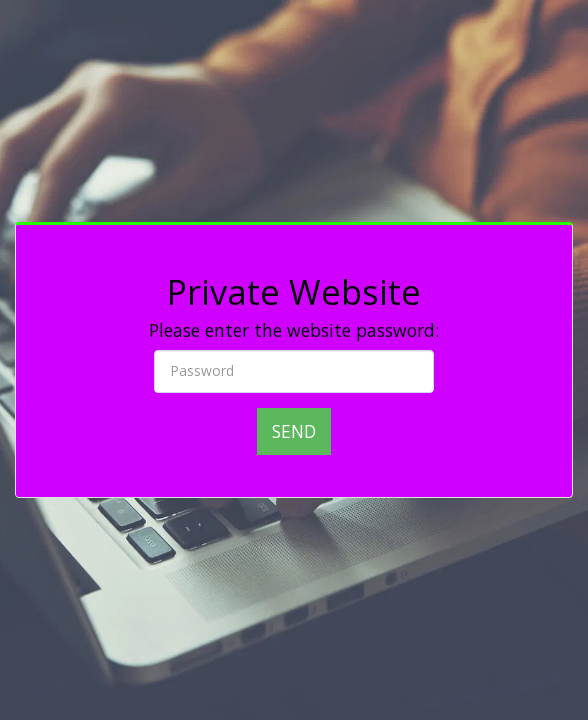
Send (294, 431)
